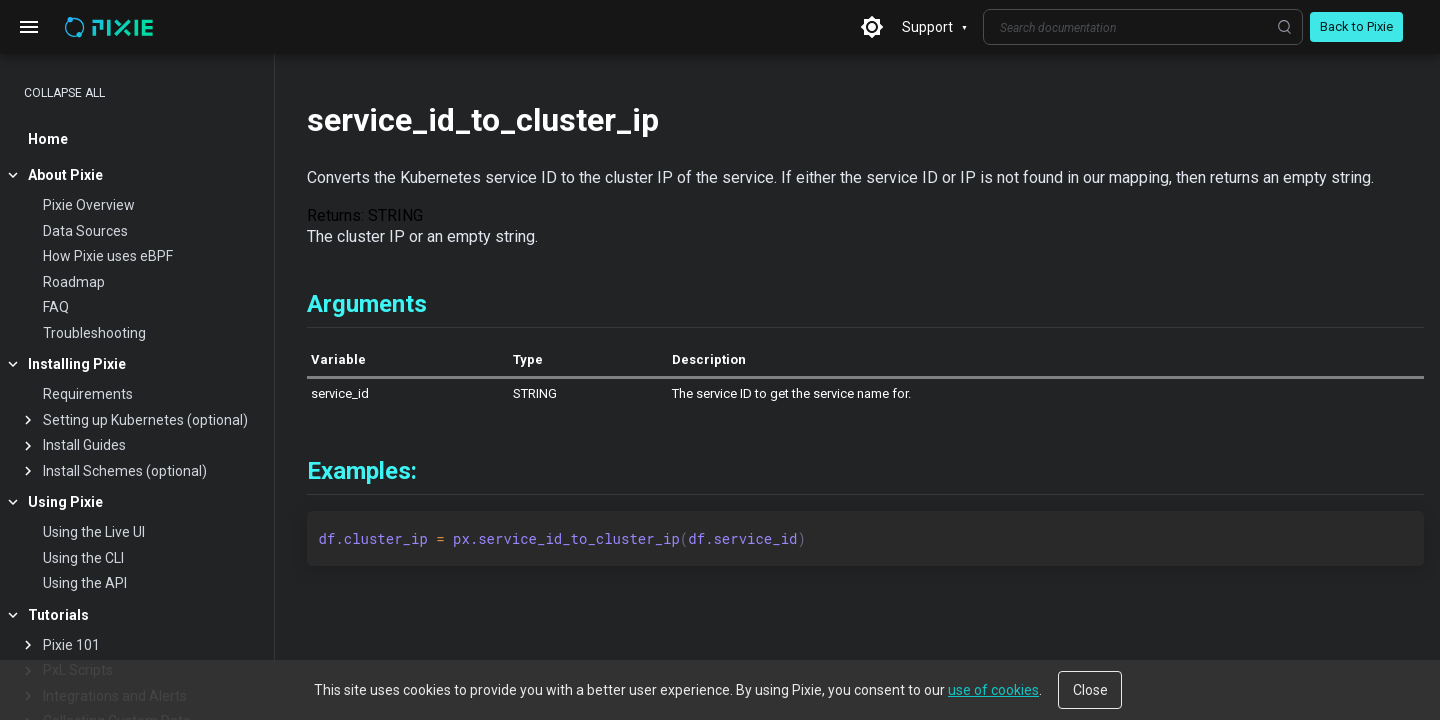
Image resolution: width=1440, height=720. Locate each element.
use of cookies (993, 690)
